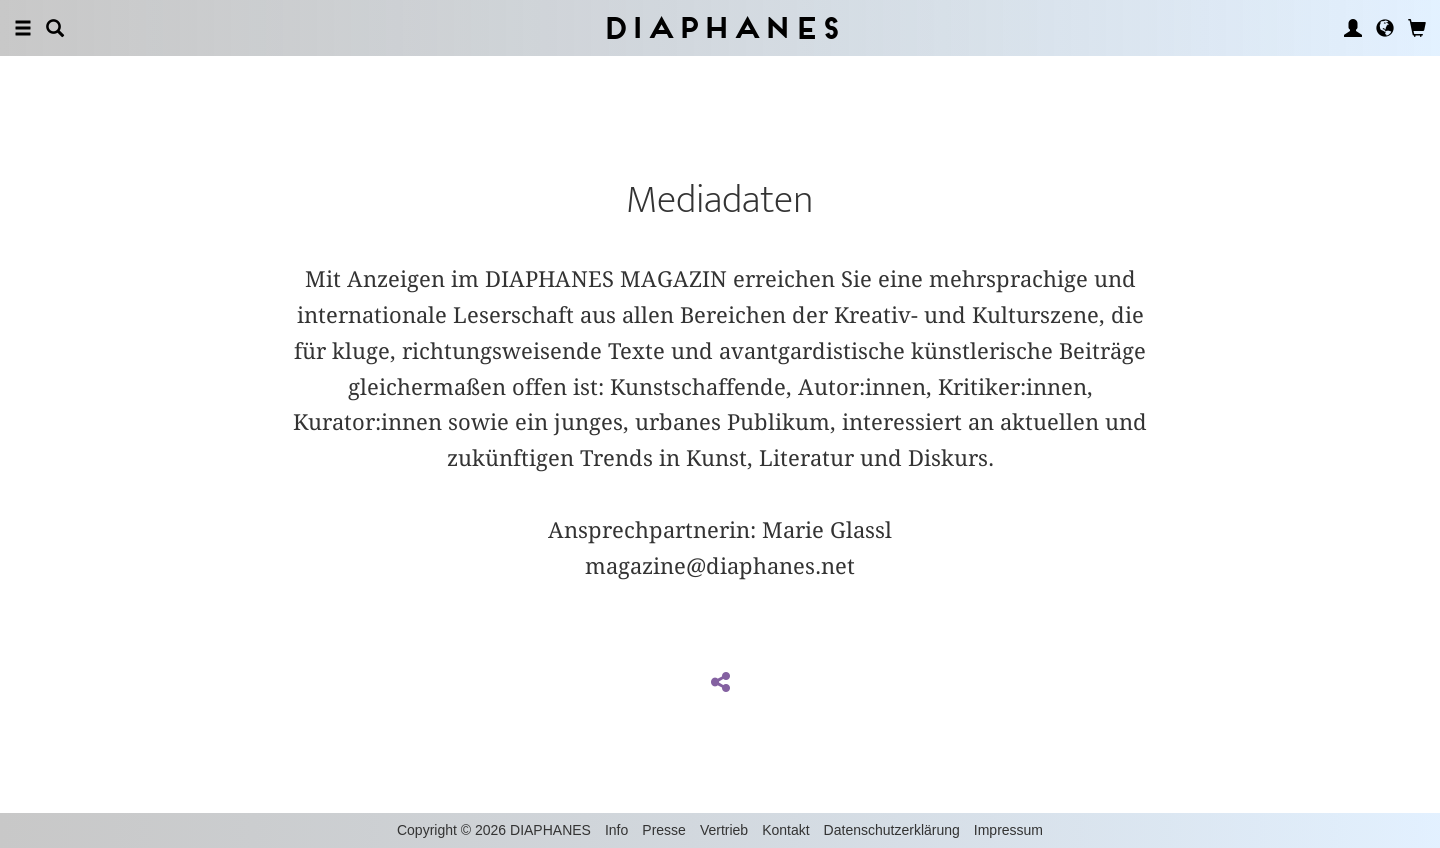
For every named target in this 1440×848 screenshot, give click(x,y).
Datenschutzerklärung (892, 830)
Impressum (1008, 830)
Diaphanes (720, 27)
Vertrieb (724, 830)
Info (616, 830)
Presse (664, 830)
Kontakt (785, 830)
